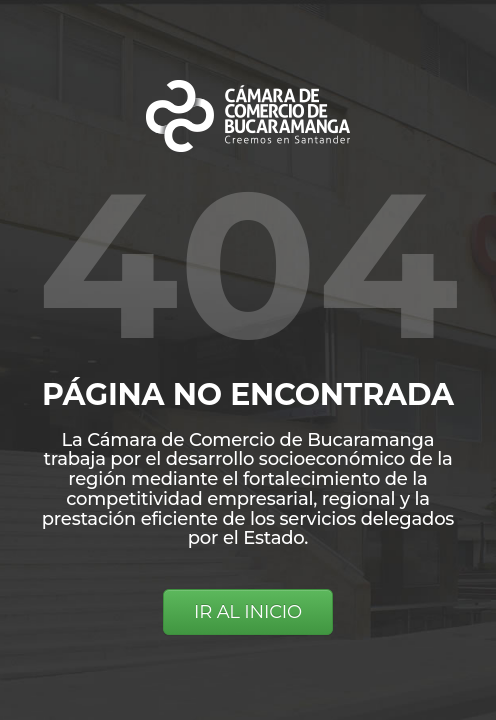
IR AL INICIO (248, 612)
